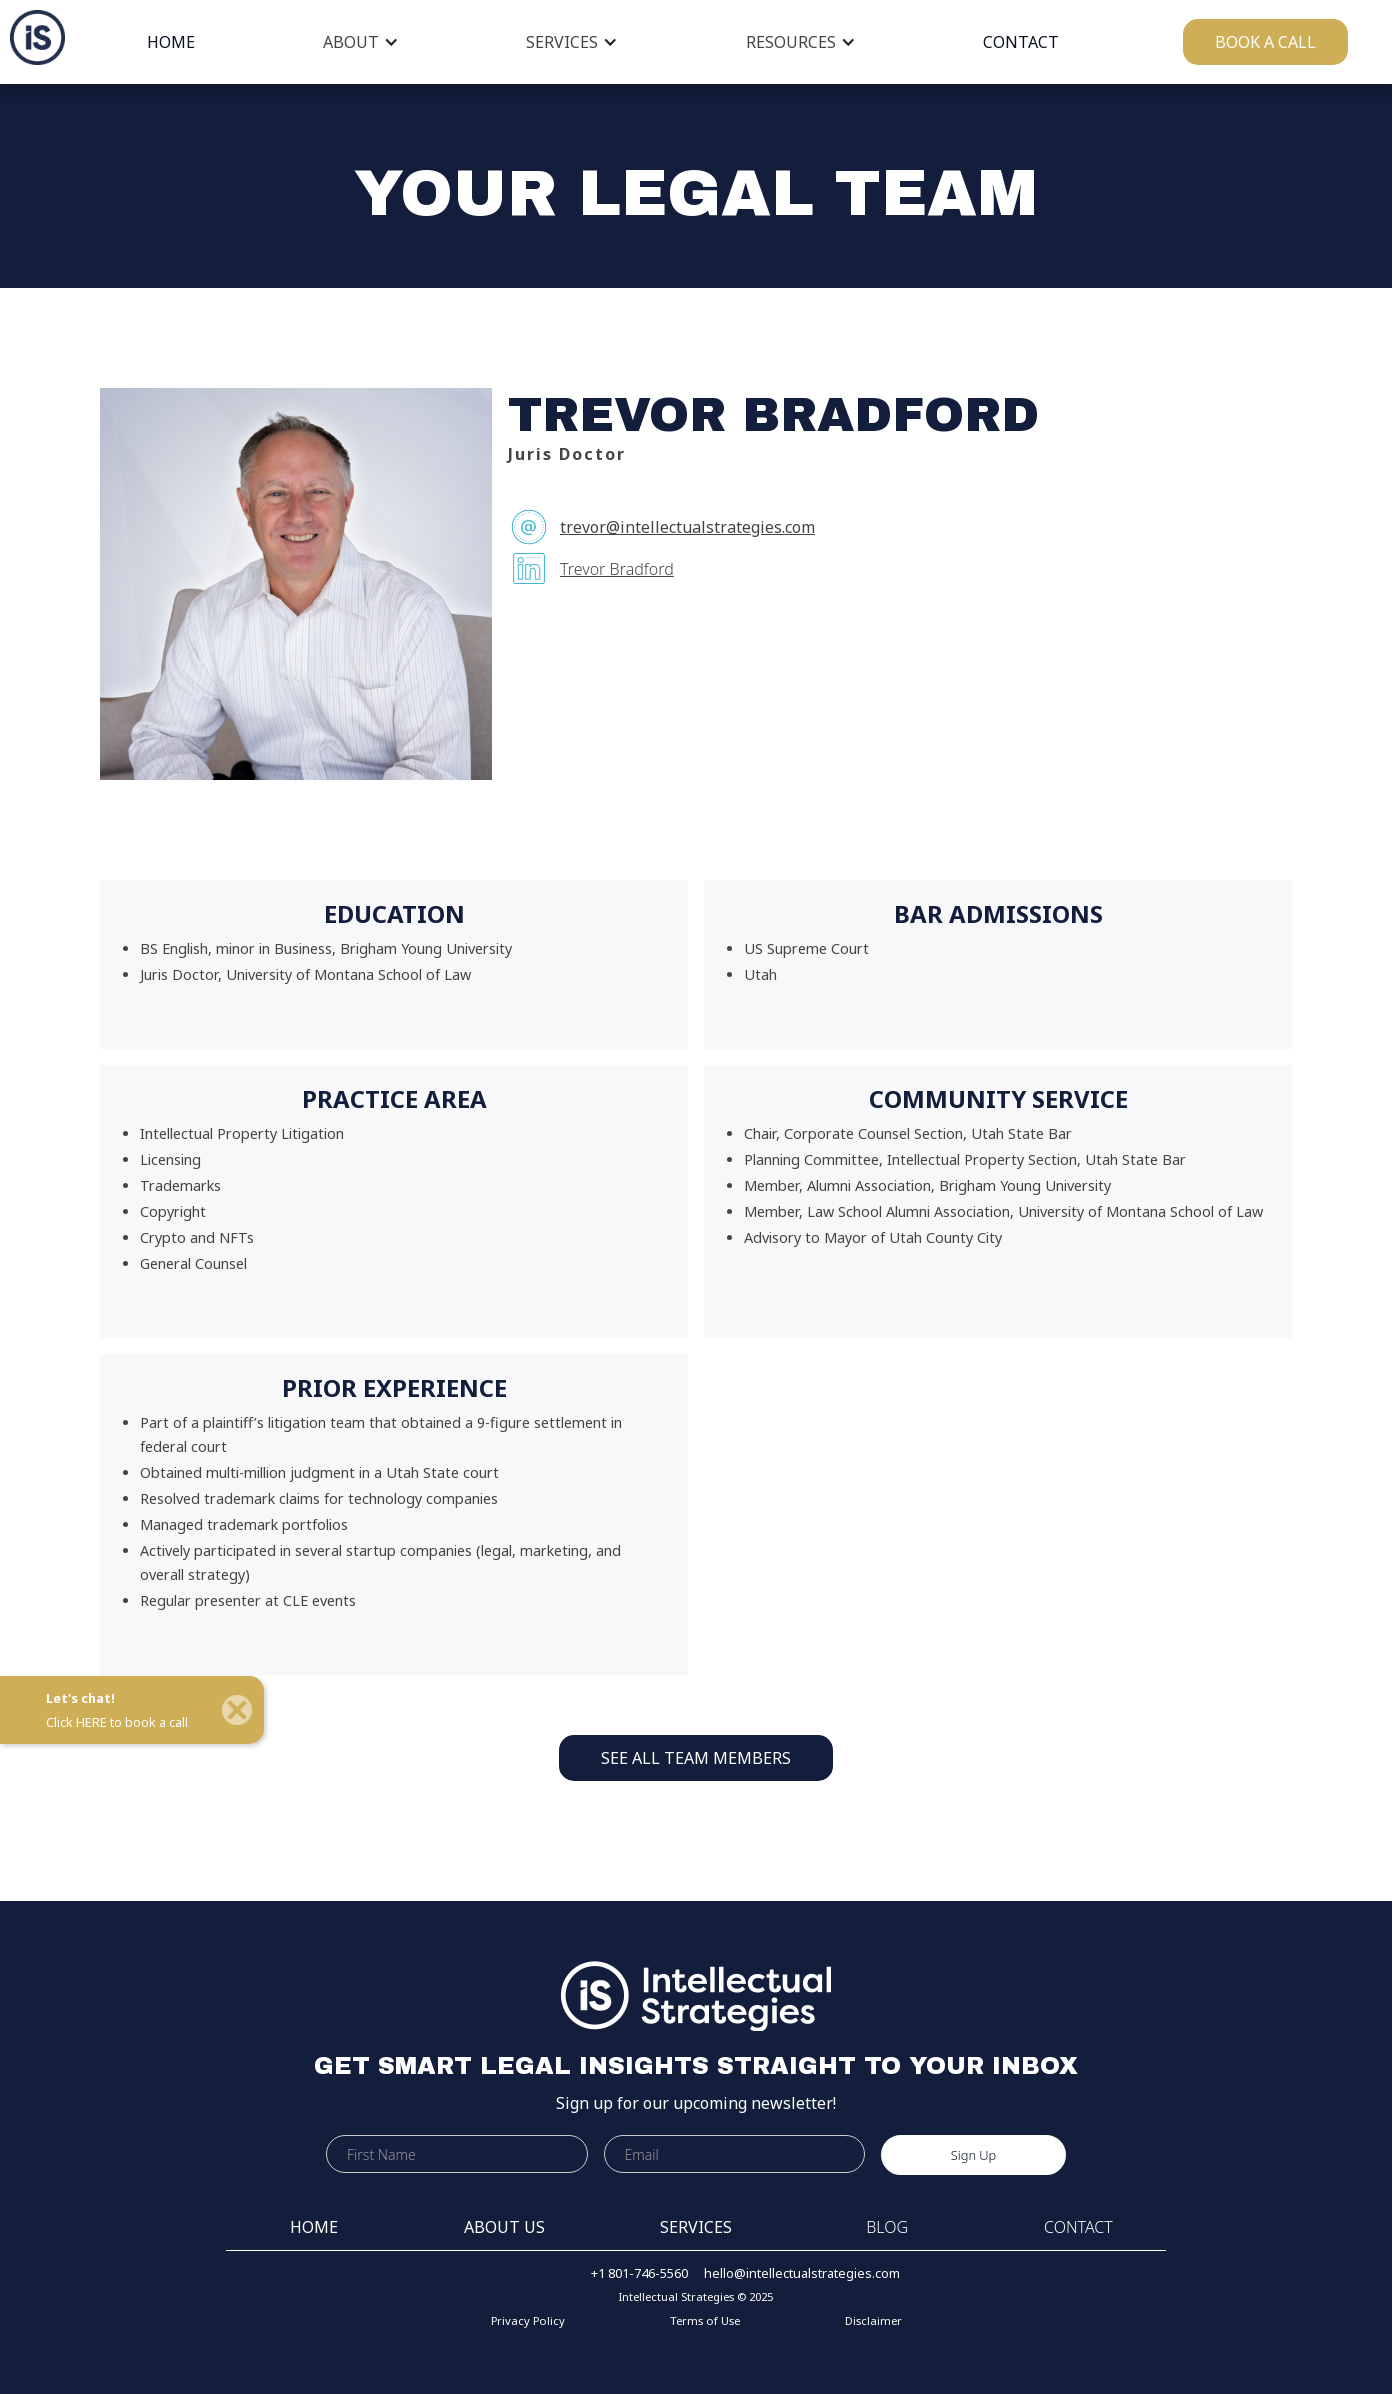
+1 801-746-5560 (639, 2273)
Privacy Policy (528, 2320)
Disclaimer (873, 2320)
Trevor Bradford (617, 569)
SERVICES (562, 42)
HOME (171, 42)
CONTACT (1021, 42)
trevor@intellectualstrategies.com (687, 527)
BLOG (887, 2227)
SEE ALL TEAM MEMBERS (696, 1758)
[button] (361, 42)
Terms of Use (705, 2320)
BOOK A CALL (1265, 42)
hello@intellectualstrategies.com (802, 2273)
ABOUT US (504, 2227)
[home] (32, 37)
